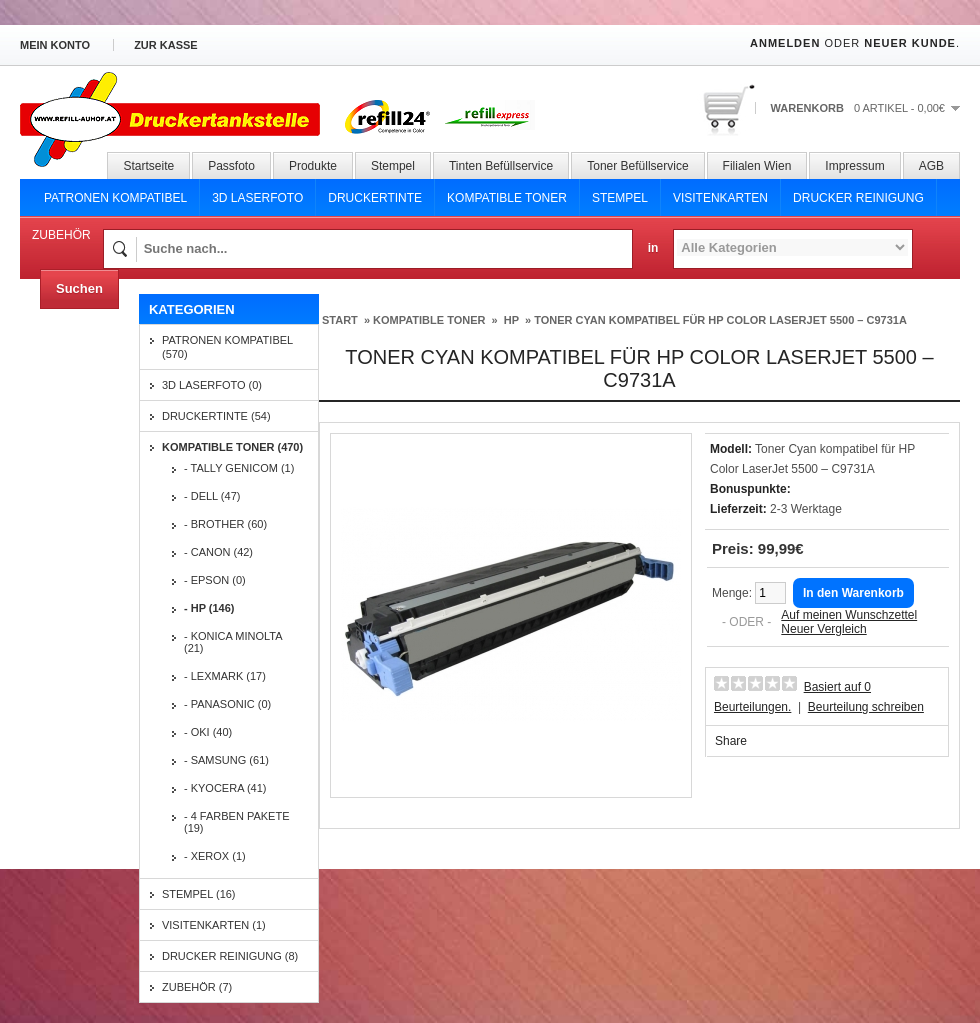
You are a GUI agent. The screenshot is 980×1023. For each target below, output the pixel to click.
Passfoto (231, 166)
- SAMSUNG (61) (226, 760)
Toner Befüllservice (637, 166)
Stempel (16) (199, 894)
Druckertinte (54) (216, 416)
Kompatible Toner (507, 198)
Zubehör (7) (197, 987)
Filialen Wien (757, 166)
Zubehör (61, 235)
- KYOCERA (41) (225, 788)
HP (510, 320)
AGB (931, 166)
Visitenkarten (720, 198)
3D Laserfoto (257, 198)
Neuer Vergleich (823, 629)
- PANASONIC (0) (227, 704)
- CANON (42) (218, 552)
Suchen (79, 288)
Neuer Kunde (910, 43)
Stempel (393, 166)
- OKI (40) (208, 732)
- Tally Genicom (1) (239, 468)
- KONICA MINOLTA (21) (233, 642)
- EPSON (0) (215, 580)
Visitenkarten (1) (214, 925)
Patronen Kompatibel (115, 198)
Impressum (854, 166)
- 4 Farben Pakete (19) (237, 822)
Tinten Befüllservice (501, 166)
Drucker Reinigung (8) (230, 956)
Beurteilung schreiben (866, 707)
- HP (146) (209, 608)
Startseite (148, 166)
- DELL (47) (212, 496)
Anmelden (785, 43)
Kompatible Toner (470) (232, 447)
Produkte (313, 166)
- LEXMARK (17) (225, 676)
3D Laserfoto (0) (212, 385)
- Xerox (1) (215, 856)
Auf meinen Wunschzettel (849, 615)
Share (731, 741)
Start (340, 320)
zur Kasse (166, 45)
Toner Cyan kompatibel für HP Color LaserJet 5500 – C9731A (720, 320)
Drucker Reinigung (858, 198)
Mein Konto (55, 45)
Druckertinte (375, 198)
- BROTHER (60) (225, 524)
